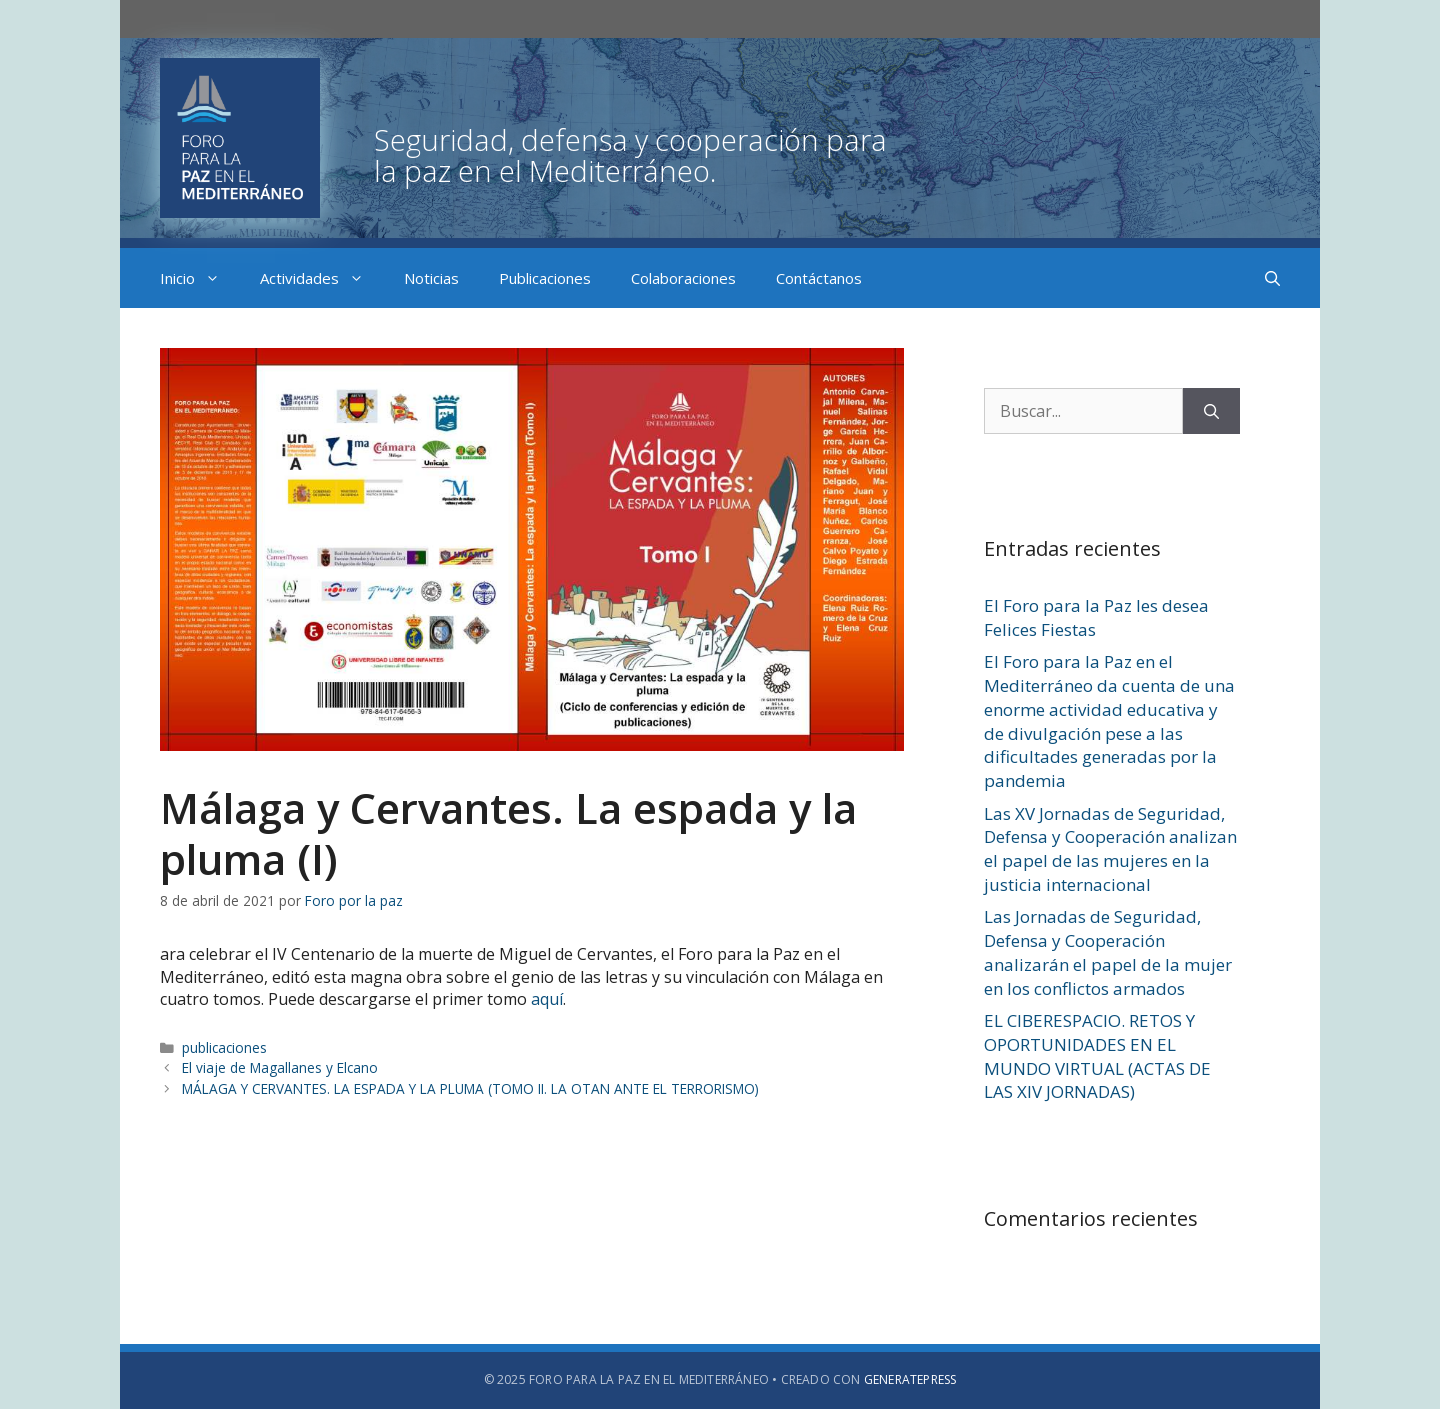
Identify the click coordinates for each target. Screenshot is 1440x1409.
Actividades (322, 278)
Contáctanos (819, 278)
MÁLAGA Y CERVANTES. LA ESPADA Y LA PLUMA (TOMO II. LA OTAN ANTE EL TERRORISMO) (470, 1088)
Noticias (431, 278)
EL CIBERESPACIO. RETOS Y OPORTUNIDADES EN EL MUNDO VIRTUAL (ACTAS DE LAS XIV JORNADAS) (1097, 1056)
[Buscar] (1211, 411)
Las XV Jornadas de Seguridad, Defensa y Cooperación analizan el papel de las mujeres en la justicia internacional (1110, 849)
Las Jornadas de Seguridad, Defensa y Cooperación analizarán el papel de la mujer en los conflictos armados (1108, 952)
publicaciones (224, 1047)
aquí (547, 999)
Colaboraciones (683, 278)
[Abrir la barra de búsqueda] (1272, 278)
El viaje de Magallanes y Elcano (280, 1067)
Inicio (200, 278)
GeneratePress (910, 1379)
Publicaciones (545, 278)
